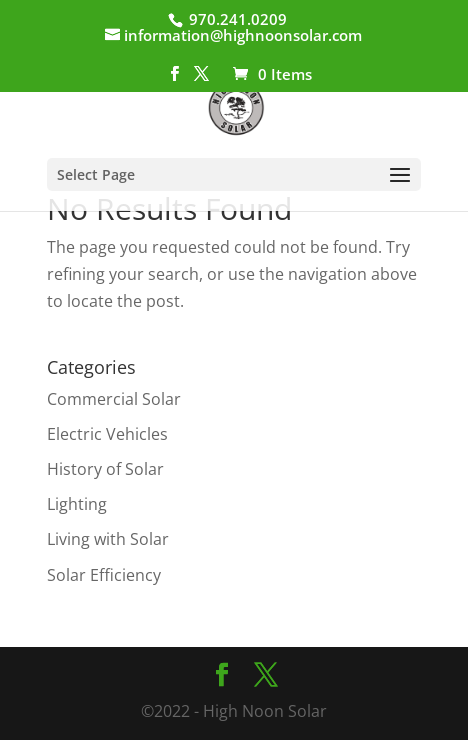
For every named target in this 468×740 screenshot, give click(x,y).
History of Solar (105, 469)
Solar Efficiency (104, 575)
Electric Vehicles (107, 434)
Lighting (77, 504)
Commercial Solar (114, 399)
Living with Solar (108, 539)
